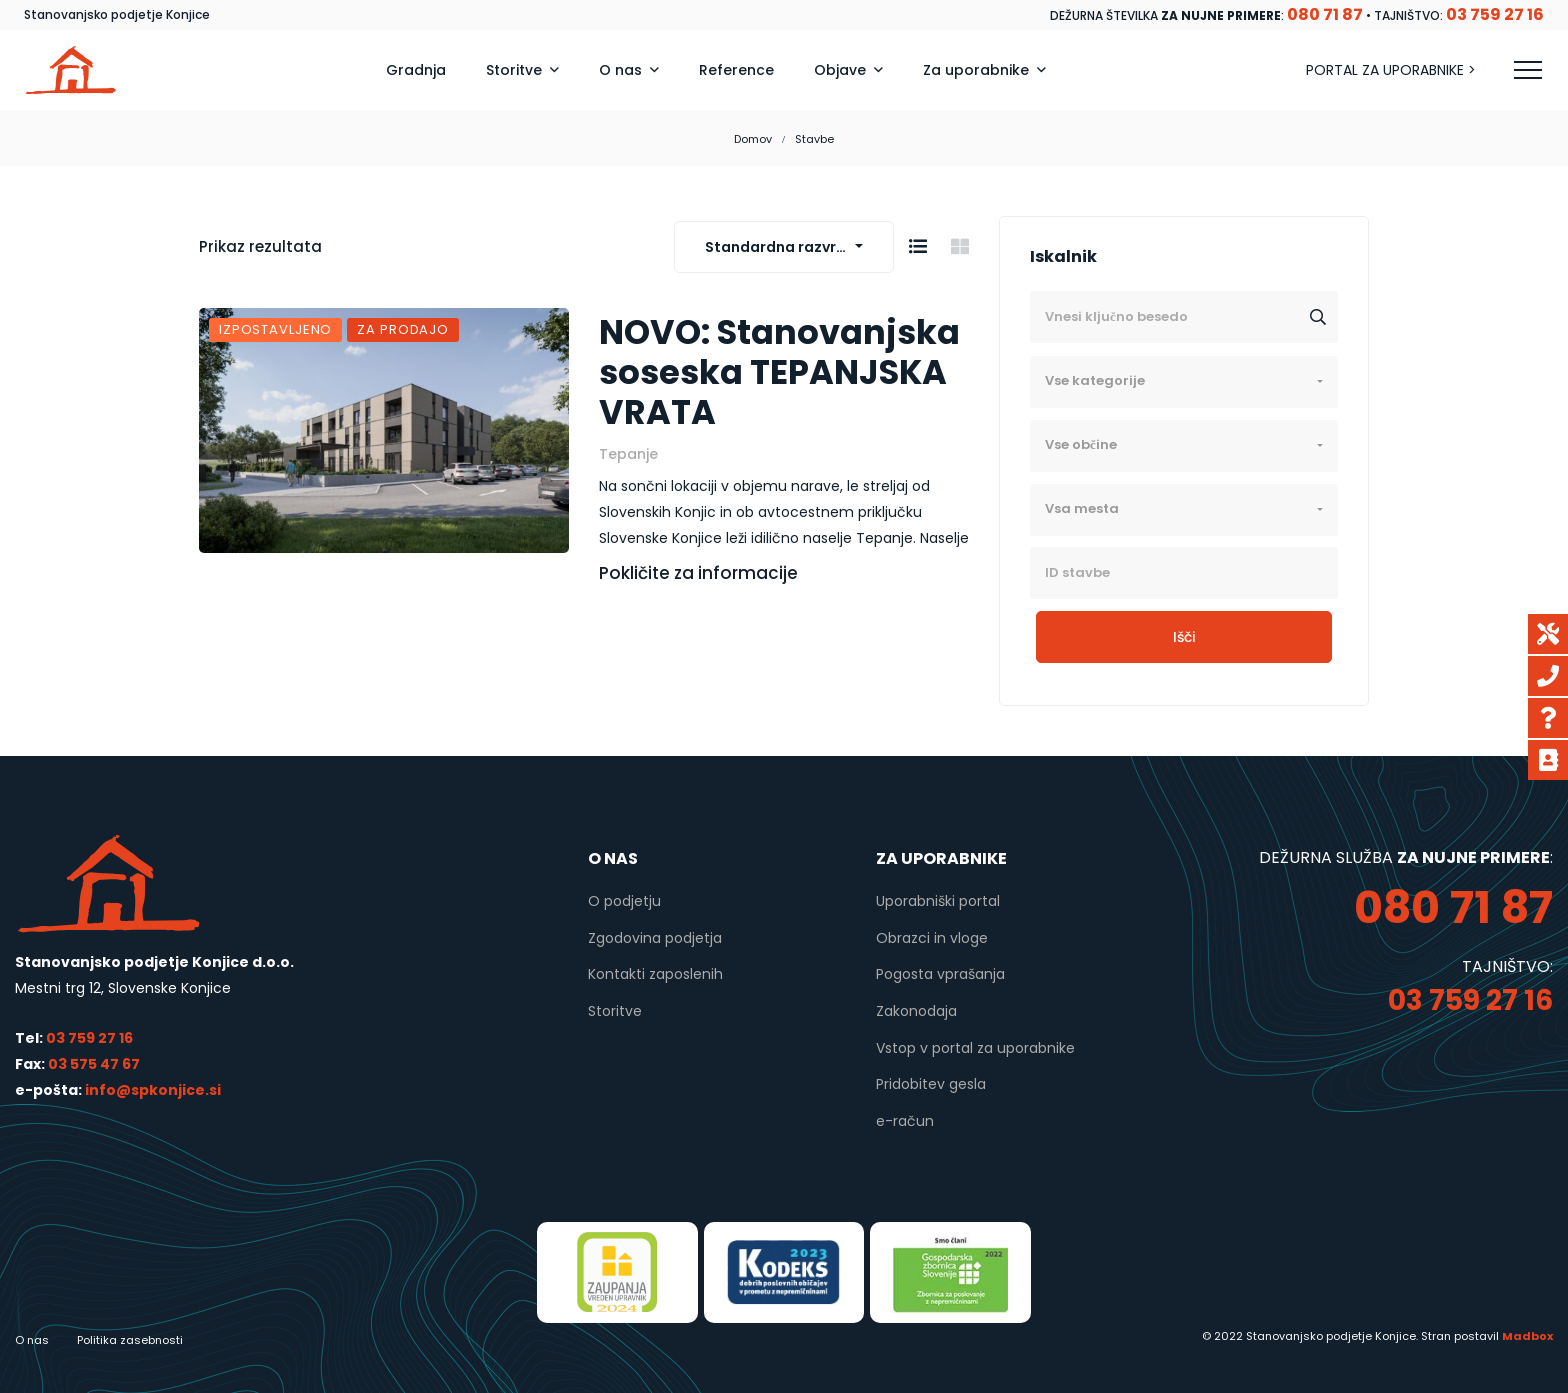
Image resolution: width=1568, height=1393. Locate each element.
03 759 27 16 (89, 1038)
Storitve (615, 1011)
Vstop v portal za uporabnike (975, 1048)
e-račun (905, 1121)
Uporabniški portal (938, 901)
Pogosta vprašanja (940, 974)
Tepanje (628, 454)
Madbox (1527, 1336)
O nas (32, 1340)
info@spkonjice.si (151, 1090)
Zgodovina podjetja (655, 938)
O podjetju (624, 901)
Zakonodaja (916, 1011)
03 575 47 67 (94, 1064)
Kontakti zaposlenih (655, 974)
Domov (753, 139)
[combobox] (784, 247)
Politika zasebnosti (130, 1340)
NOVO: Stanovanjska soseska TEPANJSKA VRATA (779, 373)
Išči (1184, 637)
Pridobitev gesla (931, 1084)
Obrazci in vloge (932, 938)
